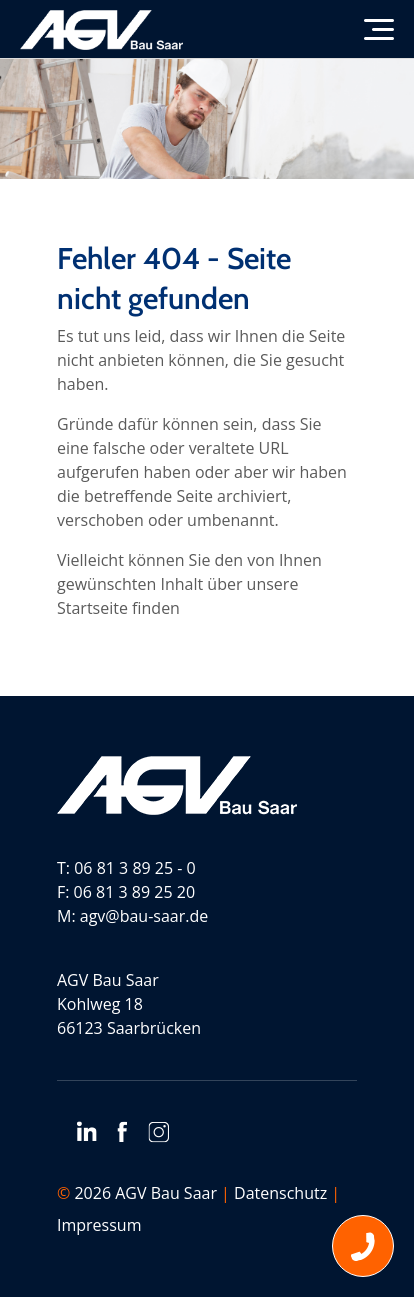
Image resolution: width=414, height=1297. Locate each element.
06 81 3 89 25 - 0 (135, 868)
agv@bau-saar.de (144, 916)
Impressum (99, 1225)
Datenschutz (280, 1193)
